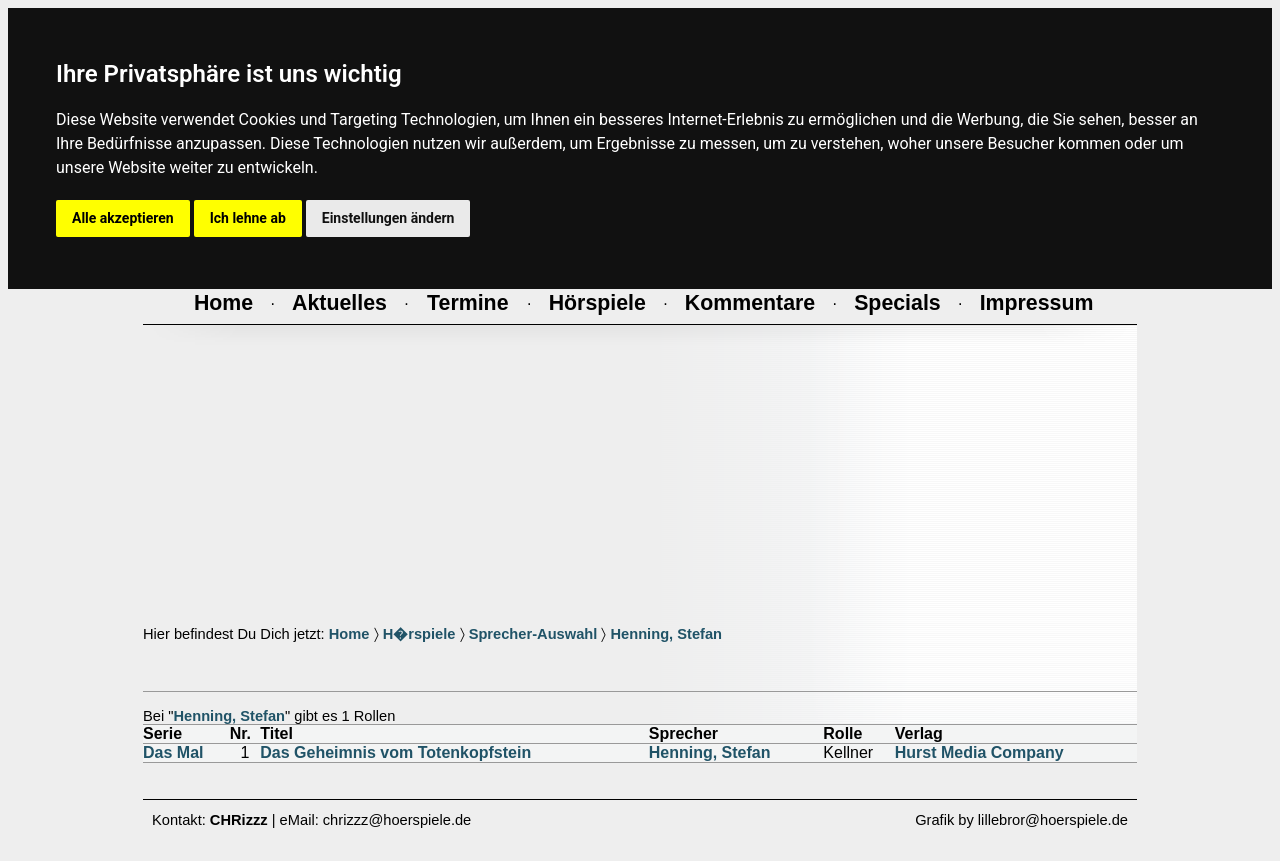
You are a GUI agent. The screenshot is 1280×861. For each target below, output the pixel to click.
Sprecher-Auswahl (533, 634)
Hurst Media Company (979, 752)
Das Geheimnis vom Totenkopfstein (395, 752)
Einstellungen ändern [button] (388, 218)
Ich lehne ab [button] (248, 218)
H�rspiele (419, 634)
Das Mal (173, 752)
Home (349, 634)
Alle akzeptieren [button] (123, 218)
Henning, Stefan (666, 634)
